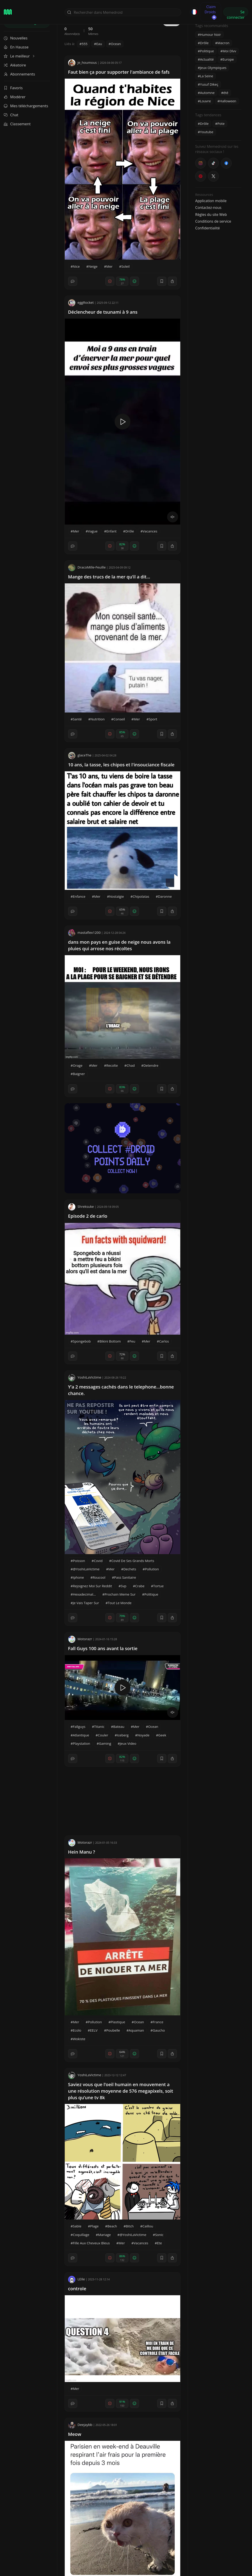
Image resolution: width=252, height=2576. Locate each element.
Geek (162, 1735)
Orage (78, 1065)
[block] (172, 281)
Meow (74, 2434)
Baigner (79, 1073)
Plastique (118, 2022)
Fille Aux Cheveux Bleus (91, 2243)
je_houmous (82, 62)
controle (77, 2289)
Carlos (164, 1341)
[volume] (172, 517)
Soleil (125, 266)
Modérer (14, 96)
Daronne (165, 896)
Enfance (79, 896)
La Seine (206, 76)
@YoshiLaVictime (86, 1569)
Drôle (129, 531)
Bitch (130, 2226)
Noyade (143, 1735)
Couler (103, 1735)
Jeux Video (128, 1743)
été (225, 92)
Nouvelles (16, 38)
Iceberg (123, 1735)
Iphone (78, 1577)
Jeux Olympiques (213, 67)
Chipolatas (141, 896)
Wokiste (79, 2039)
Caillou (147, 2226)
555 (85, 43)
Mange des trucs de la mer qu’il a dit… (109, 577)
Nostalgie (116, 896)
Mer (109, 266)
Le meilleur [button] (19, 56)
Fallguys (79, 1726)
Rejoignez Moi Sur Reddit (92, 1586)
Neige (92, 266)
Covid (98, 1560)
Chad (131, 1065)
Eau (99, 43)
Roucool (99, 1577)
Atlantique (81, 1735)
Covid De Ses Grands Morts (132, 1560)
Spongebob (82, 1341)
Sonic (159, 2234)
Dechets (129, 1569)
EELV (93, 2030)
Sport (153, 719)
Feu (132, 1341)
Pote (221, 123)
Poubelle (113, 2030)
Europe (228, 59)
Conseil (119, 719)
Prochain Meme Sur (120, 1594)
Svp (123, 1586)
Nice (76, 266)
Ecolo (77, 2030)
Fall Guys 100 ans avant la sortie (103, 1648)
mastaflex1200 (84, 932)
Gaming (105, 1743)
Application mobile (211, 200)
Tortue (158, 1586)
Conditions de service (213, 221)
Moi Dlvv (229, 51)
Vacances (150, 531)
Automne (207, 92)
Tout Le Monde (120, 1603)
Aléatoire (15, 65)
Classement (17, 123)
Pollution (152, 1569)
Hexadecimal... (84, 1594)
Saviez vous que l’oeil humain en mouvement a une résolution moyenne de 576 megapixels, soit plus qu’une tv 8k (120, 2091)
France (158, 2022)
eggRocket (81, 302)
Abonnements (19, 74)
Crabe (140, 1586)
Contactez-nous (208, 207)
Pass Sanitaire (125, 1577)
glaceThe (80, 755)
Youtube (206, 132)
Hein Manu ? (81, 1852)
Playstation (81, 1743)
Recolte (112, 1065)
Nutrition (97, 719)
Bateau (118, 1726)
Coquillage (81, 2234)
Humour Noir (210, 34)
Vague (92, 531)
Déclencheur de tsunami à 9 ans (103, 312)
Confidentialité (207, 228)
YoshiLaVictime (84, 1377)
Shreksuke (81, 1206)
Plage (94, 2226)
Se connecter (236, 12)
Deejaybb (80, 2424)
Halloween (228, 101)
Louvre (205, 101)
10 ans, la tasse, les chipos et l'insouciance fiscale (121, 765)
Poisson (79, 1560)
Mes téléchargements (26, 105)
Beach (112, 2226)
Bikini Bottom (110, 1341)
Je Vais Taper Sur (86, 1603)
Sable (77, 2226)
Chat (11, 114)
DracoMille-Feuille (87, 567)
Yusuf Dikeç (209, 84)
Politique (151, 1594)
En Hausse (16, 47)
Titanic (99, 1726)
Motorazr (80, 1639)
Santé (77, 719)
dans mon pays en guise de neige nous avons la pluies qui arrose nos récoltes (119, 945)
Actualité (207, 59)
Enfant (111, 531)
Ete (159, 2243)
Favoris (13, 87)
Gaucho (159, 2030)
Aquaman (136, 2030)
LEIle (76, 2279)
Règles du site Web (211, 214)
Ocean (116, 43)
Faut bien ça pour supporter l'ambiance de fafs (119, 72)
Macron (223, 43)
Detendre (150, 1065)
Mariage (104, 2234)
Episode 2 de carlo (87, 1216)
